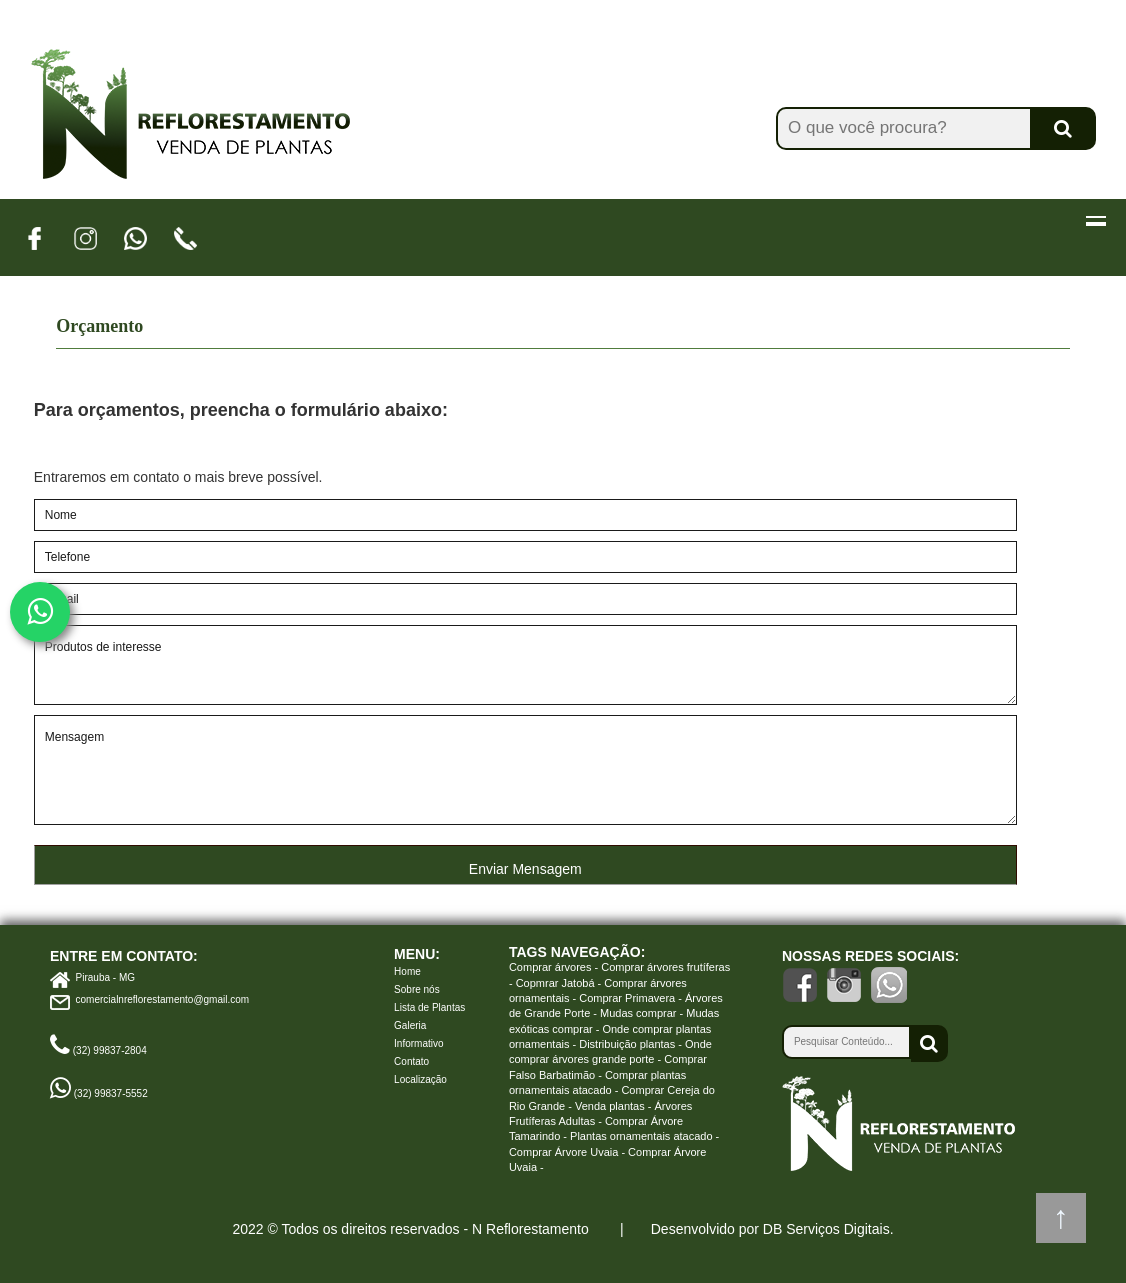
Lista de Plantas (429, 1007)
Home (407, 971)
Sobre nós (417, 989)
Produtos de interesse (525, 665)
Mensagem (525, 770)
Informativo (418, 1043)
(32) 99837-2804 (110, 1050)
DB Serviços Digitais (826, 1229)
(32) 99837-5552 (111, 1093)
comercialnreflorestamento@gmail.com (163, 999)
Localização (420, 1079)
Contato (411, 1061)
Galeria (410, 1025)
